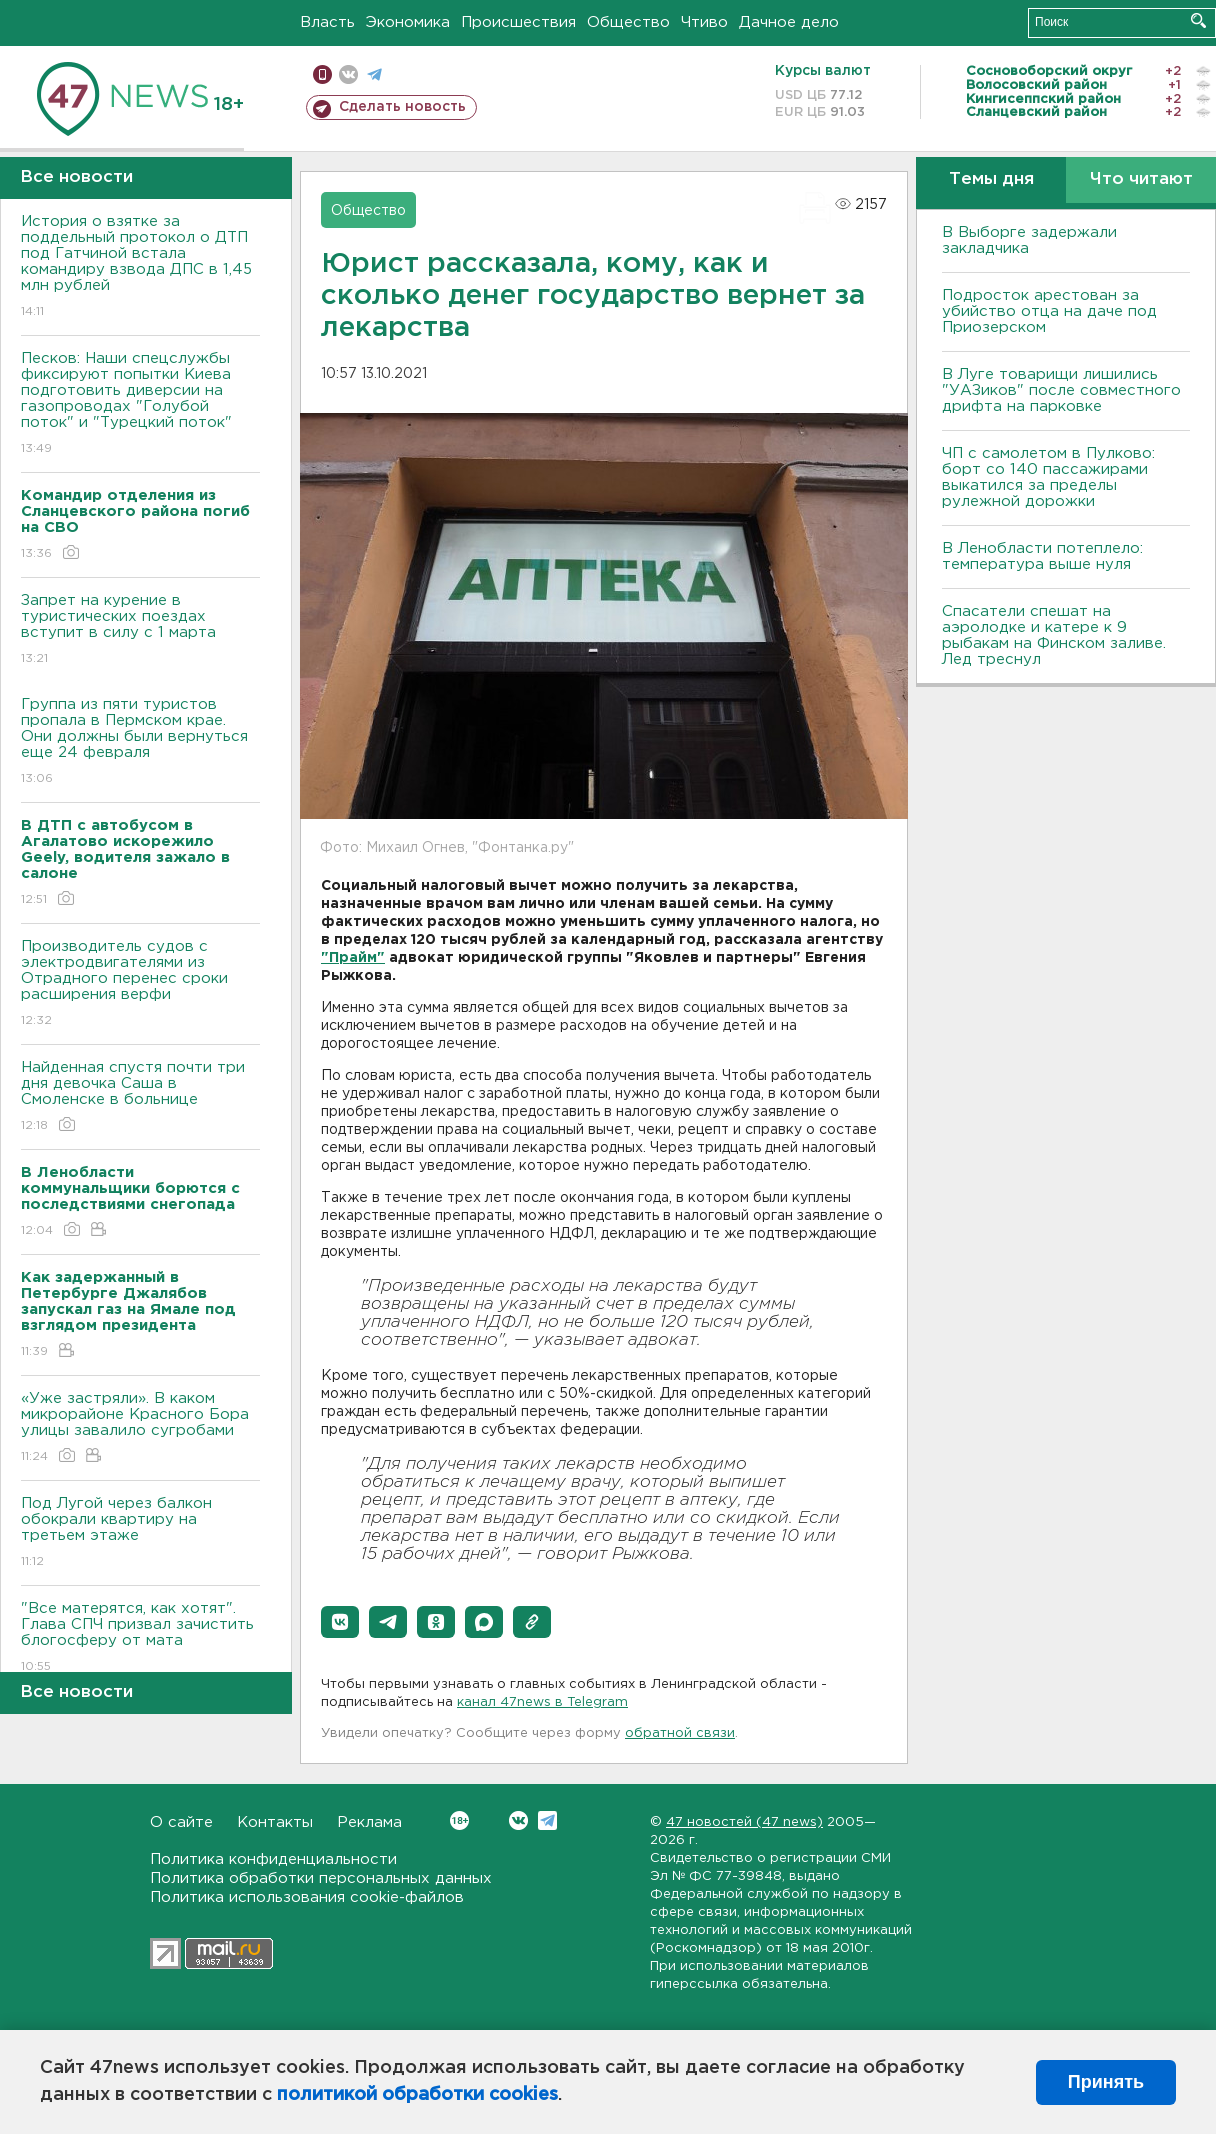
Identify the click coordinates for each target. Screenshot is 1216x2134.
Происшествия (518, 22)
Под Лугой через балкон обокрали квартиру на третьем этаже (140, 1533)
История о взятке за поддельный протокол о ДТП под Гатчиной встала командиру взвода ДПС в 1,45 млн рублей (140, 267)
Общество (628, 22)
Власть (327, 22)
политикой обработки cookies (417, 2095)
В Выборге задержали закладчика (1029, 240)
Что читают (1141, 179)
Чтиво (704, 22)
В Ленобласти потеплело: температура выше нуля (1042, 556)
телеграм (374, 74)
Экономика (408, 22)
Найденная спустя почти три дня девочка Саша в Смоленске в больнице (140, 1097)
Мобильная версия (322, 74)
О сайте (181, 1822)
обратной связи (680, 1733)
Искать (1198, 20)
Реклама (369, 1822)
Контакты (275, 1822)
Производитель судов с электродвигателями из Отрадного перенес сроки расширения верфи (140, 984)
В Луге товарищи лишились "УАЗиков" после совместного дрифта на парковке (1061, 390)
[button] (340, 1622)
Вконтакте (459, 1820)
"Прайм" (353, 958)
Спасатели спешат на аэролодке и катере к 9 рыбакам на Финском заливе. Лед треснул (1054, 635)
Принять (1106, 2082)
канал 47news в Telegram (542, 1702)
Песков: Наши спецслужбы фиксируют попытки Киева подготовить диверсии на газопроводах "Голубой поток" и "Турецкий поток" (140, 404)
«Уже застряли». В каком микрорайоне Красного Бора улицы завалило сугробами (140, 1428)
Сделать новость (402, 107)
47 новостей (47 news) (744, 1822)
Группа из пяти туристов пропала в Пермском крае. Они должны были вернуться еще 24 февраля (140, 742)
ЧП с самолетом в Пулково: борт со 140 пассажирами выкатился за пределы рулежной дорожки (1048, 477)
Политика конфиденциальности (273, 1859)
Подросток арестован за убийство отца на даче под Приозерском (1049, 311)
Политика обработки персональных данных (321, 1878)
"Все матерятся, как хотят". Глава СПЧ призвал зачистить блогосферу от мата (140, 1638)
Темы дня (991, 179)
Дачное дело (789, 22)
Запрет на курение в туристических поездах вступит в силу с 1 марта (140, 630)
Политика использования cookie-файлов (307, 1897)
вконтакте (348, 74)
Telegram (547, 1820)
